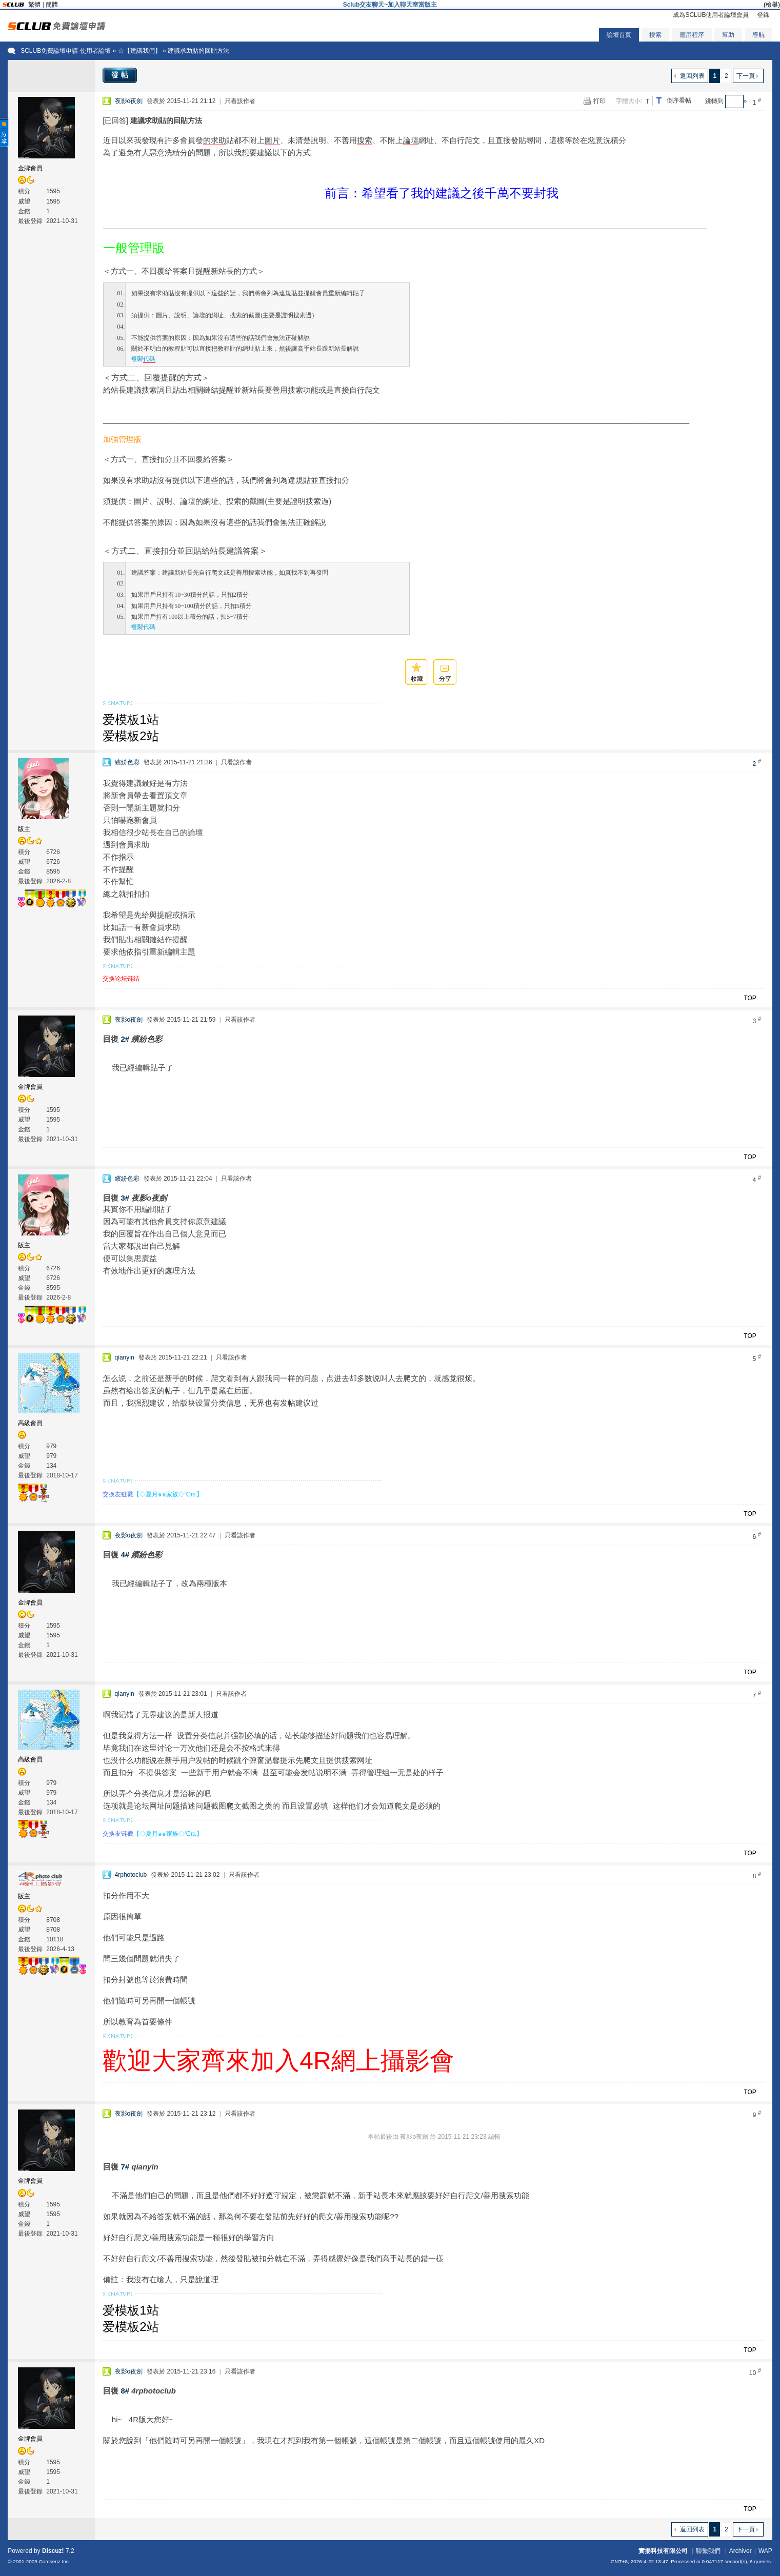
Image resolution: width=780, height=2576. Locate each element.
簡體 (52, 4)
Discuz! (53, 2550)
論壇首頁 (619, 34)
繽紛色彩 (127, 762)
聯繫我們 (708, 2550)
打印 (599, 101)
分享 (445, 678)
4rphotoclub (131, 1874)
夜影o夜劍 (129, 101)
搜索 (655, 34)
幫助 (728, 34)
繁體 (34, 4)
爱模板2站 (130, 736)
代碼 (149, 358)
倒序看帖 (679, 100)
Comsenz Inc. (54, 2561)
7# (125, 2166)
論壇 (410, 140)
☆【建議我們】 (139, 50)
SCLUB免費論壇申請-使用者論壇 (66, 50)
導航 (758, 34)
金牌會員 (30, 168)
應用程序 (691, 34)
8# (125, 2390)
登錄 (763, 14)
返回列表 (692, 75)
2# (125, 1039)
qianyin (124, 1357)
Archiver (740, 2550)
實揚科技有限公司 (663, 2550)
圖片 (272, 140)
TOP (750, 998)
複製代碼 (143, 627)
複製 (143, 358)
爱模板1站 (130, 719)
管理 (140, 248)
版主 (24, 829)
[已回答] (115, 120)
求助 (218, 140)
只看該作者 (240, 101)
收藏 (417, 678)
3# (125, 1197)
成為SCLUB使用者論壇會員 (711, 14)
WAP (765, 2550)
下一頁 (745, 75)
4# (125, 1554)
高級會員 (30, 1423)
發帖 (121, 75)
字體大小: (629, 101)
